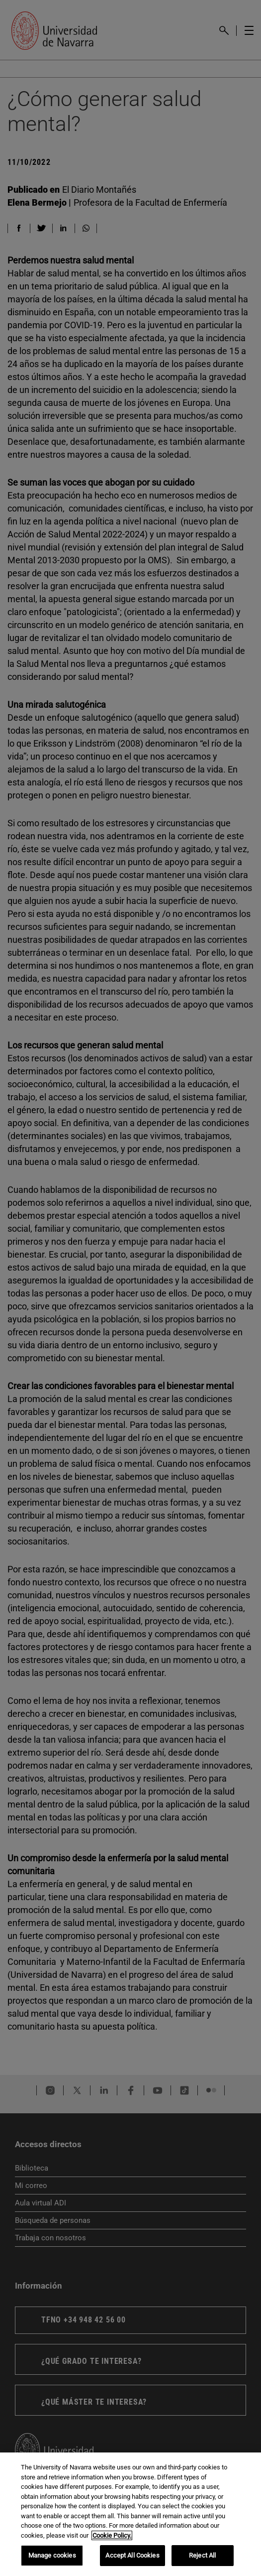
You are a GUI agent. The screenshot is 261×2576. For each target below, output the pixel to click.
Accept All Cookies (132, 2555)
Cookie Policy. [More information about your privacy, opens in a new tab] (111, 2535)
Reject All (202, 2555)
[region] (130, 2514)
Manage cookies (52, 2555)
